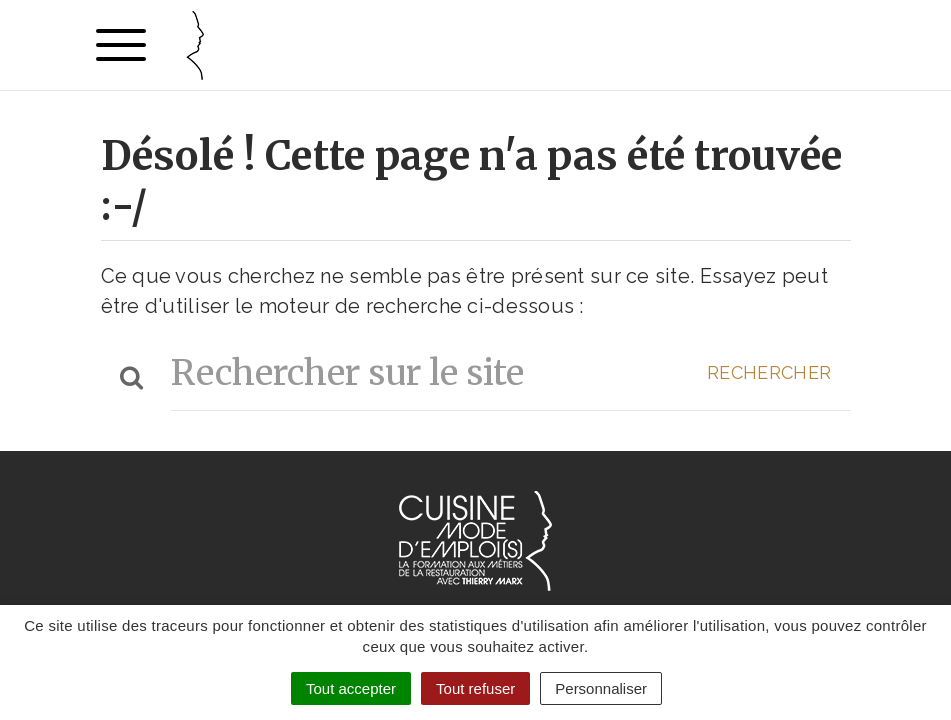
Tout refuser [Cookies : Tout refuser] (475, 688)
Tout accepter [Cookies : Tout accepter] (351, 688)
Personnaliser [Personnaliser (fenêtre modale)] (601, 688)
